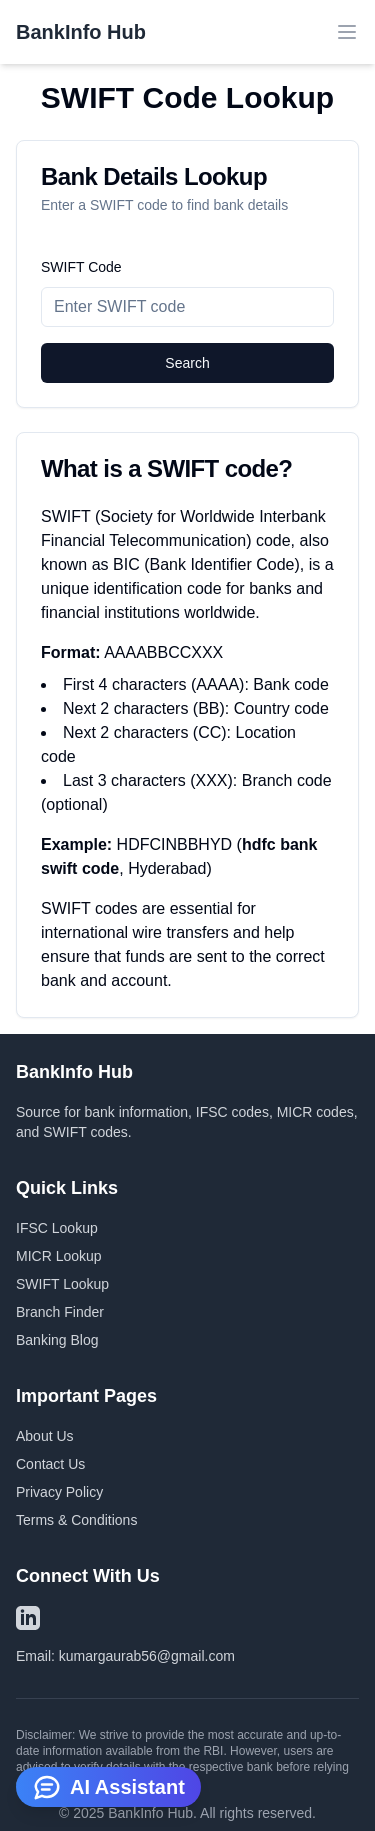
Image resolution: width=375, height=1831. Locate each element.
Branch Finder (60, 1312)
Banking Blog (57, 1340)
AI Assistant (108, 1787)
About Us (45, 1436)
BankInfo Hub (81, 32)
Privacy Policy (59, 1492)
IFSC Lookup (57, 1228)
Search (187, 363)
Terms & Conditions (76, 1520)
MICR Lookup (59, 1256)
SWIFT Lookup (62, 1284)
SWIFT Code (81, 267)
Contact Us (50, 1464)
